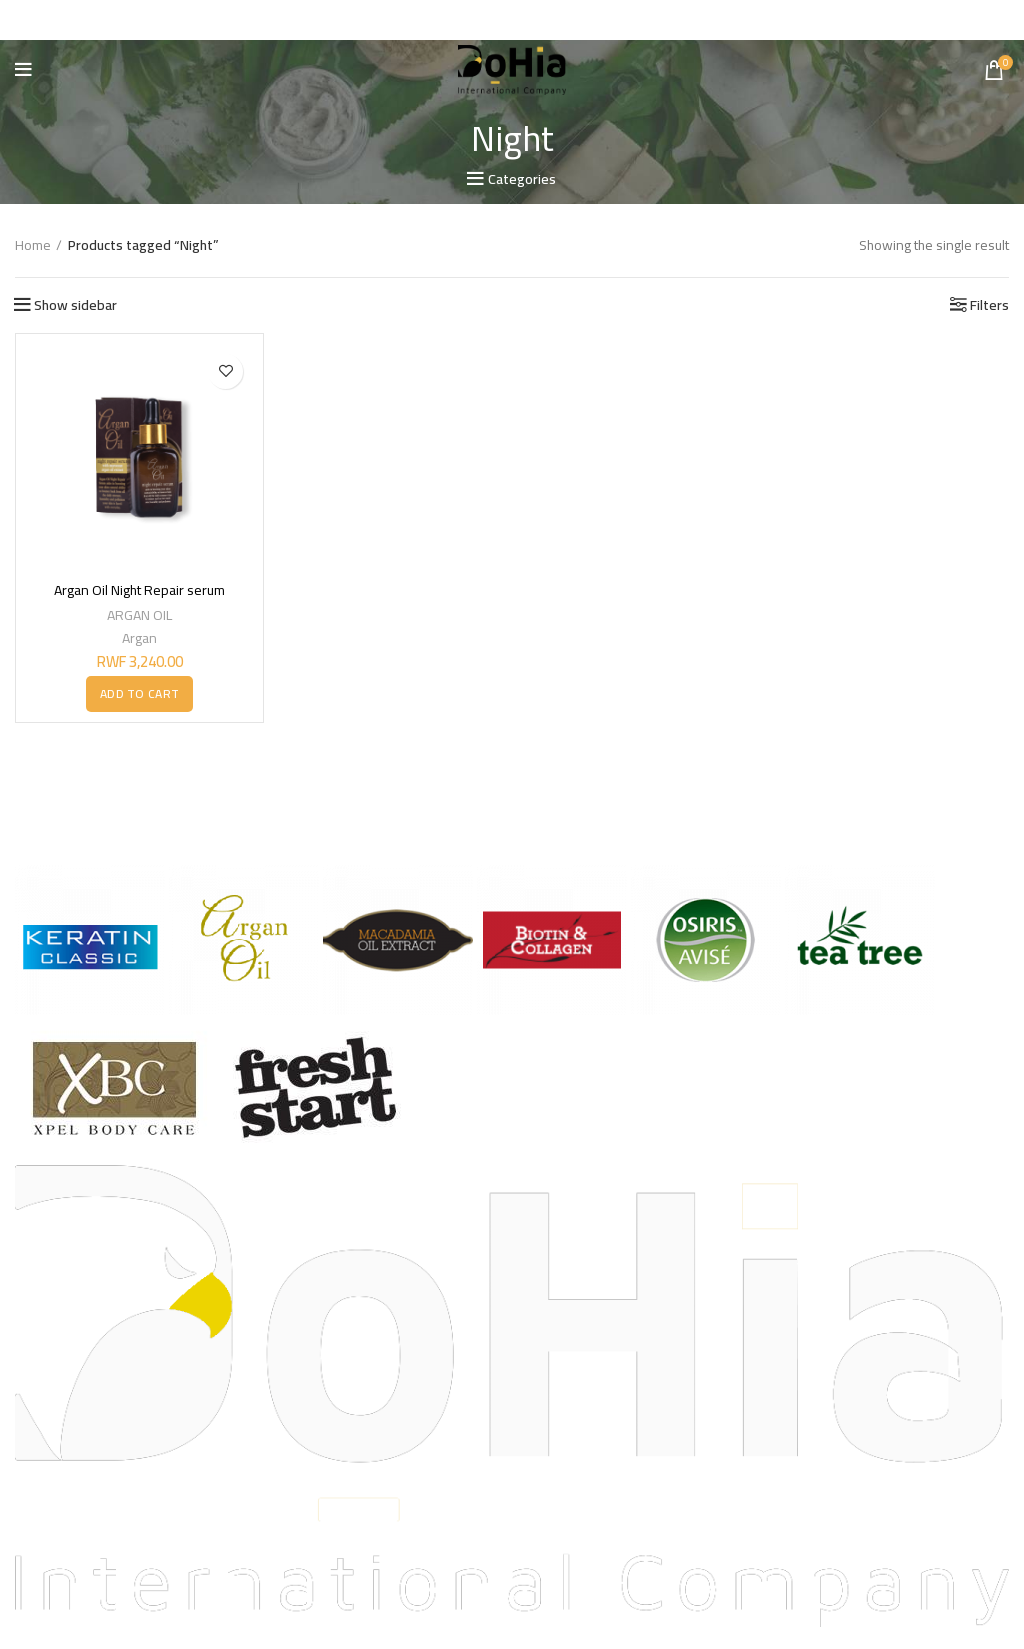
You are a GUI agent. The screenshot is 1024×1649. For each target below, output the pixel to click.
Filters (989, 304)
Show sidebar (75, 304)
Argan (139, 637)
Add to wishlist (225, 370)
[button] (139, 694)
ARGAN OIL (139, 614)
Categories (522, 179)
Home (33, 245)
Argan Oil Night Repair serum (139, 590)
